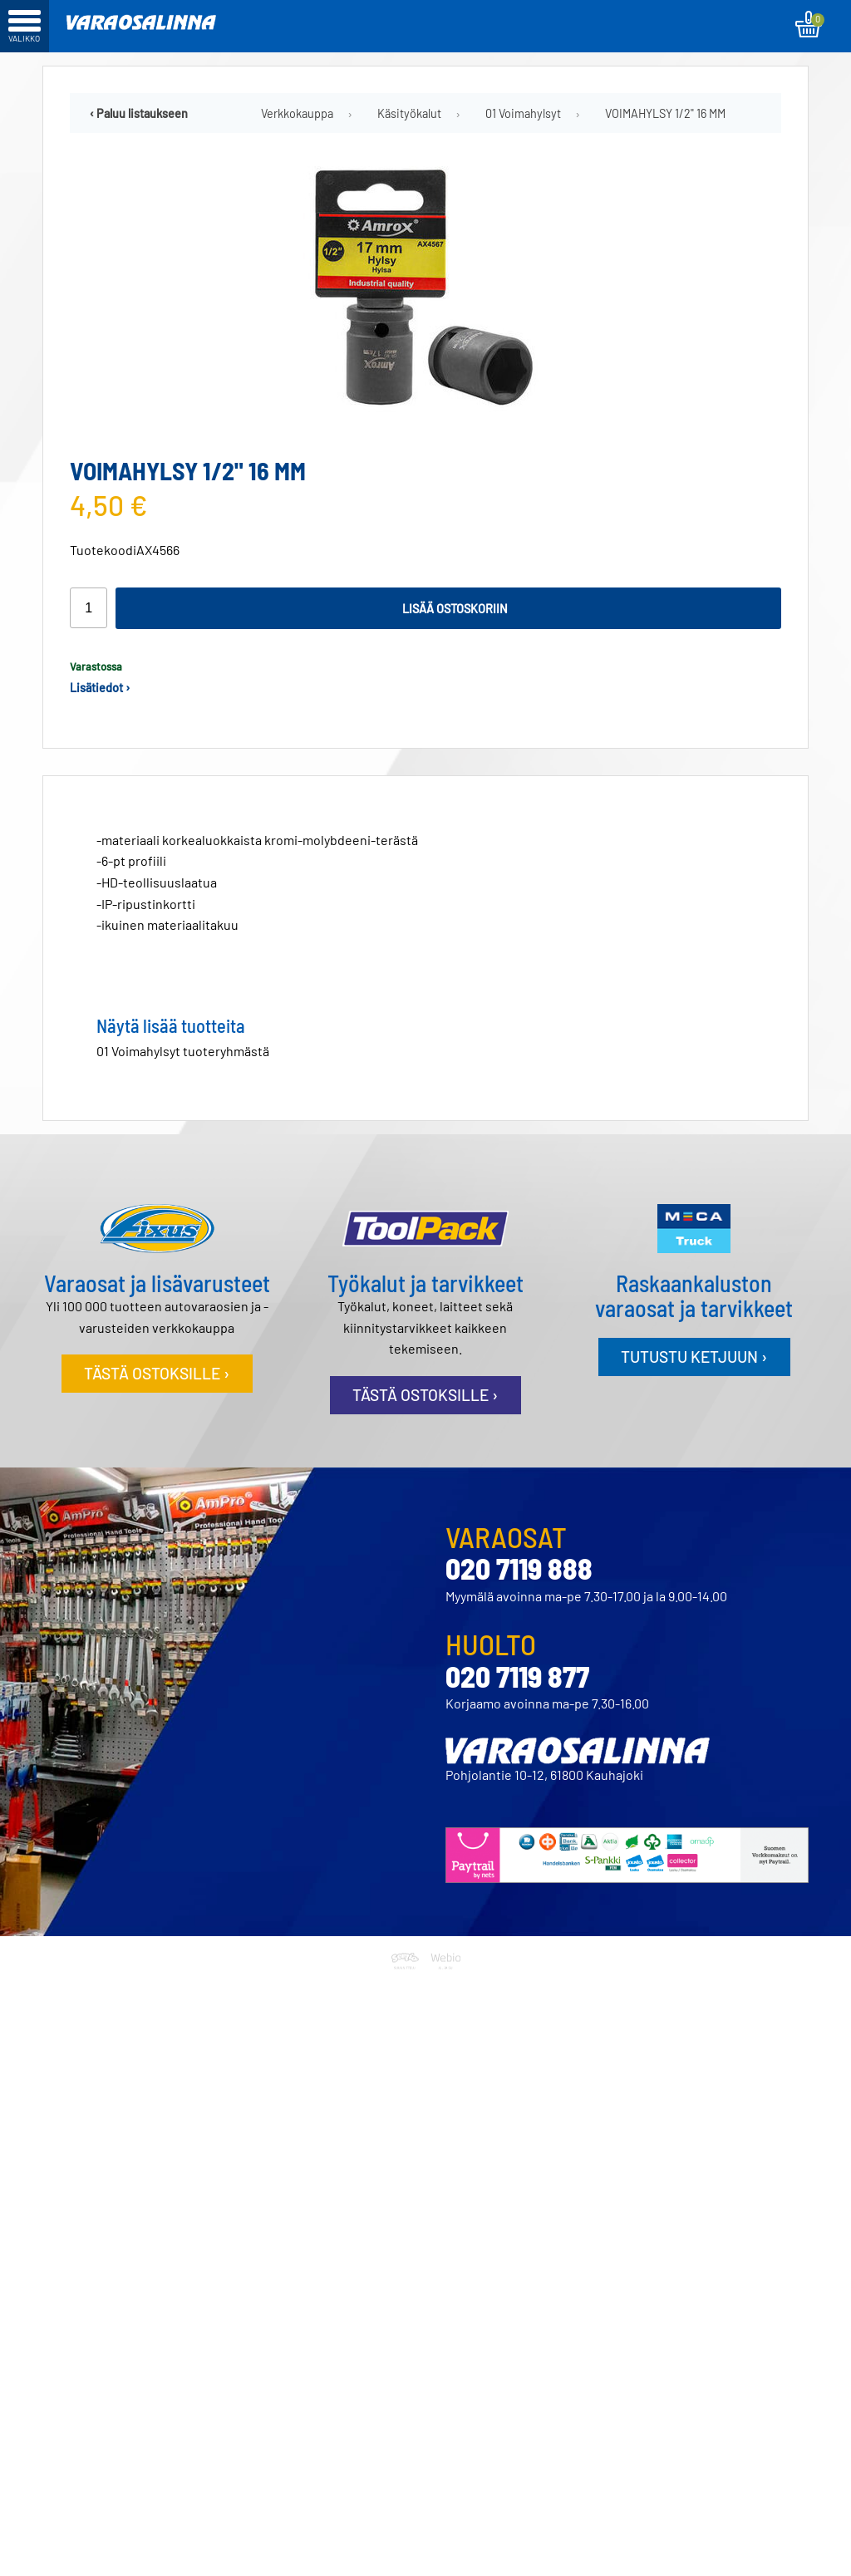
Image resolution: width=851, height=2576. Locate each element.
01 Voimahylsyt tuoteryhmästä (182, 1051)
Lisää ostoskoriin (455, 609)
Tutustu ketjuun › (694, 1356)
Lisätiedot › (100, 688)
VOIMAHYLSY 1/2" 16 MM (665, 113)
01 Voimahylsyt (523, 113)
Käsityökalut (409, 113)
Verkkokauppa (297, 113)
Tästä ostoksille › (156, 1373)
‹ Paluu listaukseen (139, 113)
